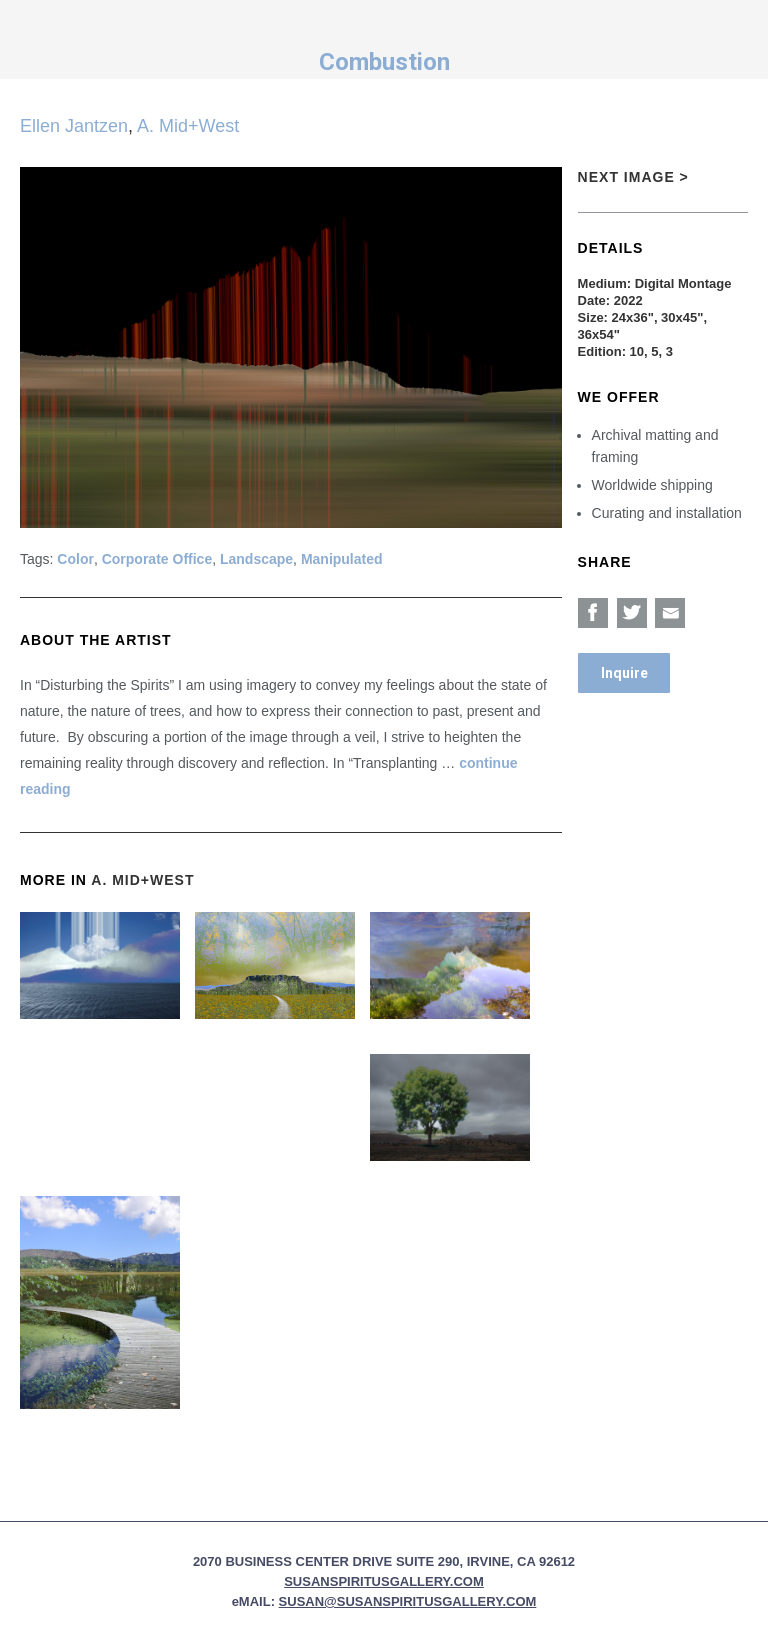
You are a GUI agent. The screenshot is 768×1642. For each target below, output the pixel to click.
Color (75, 559)
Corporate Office (157, 559)
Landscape (256, 559)
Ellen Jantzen (74, 126)
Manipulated (342, 559)
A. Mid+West (188, 126)
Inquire (624, 673)
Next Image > (633, 177)
